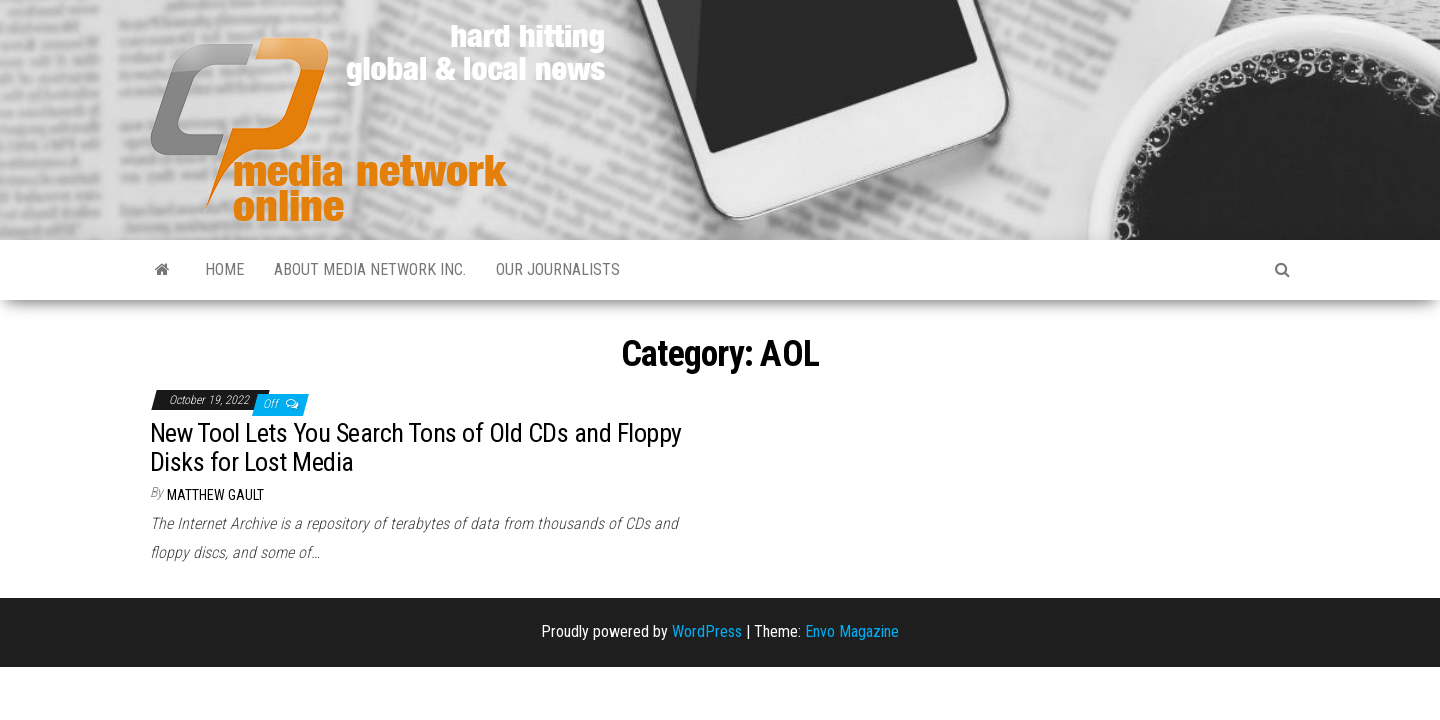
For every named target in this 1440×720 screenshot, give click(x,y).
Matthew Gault (215, 495)
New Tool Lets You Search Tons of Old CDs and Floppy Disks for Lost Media (415, 447)
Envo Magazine (852, 631)
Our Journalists (558, 269)
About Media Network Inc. (370, 269)
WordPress (707, 631)
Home (224, 269)
